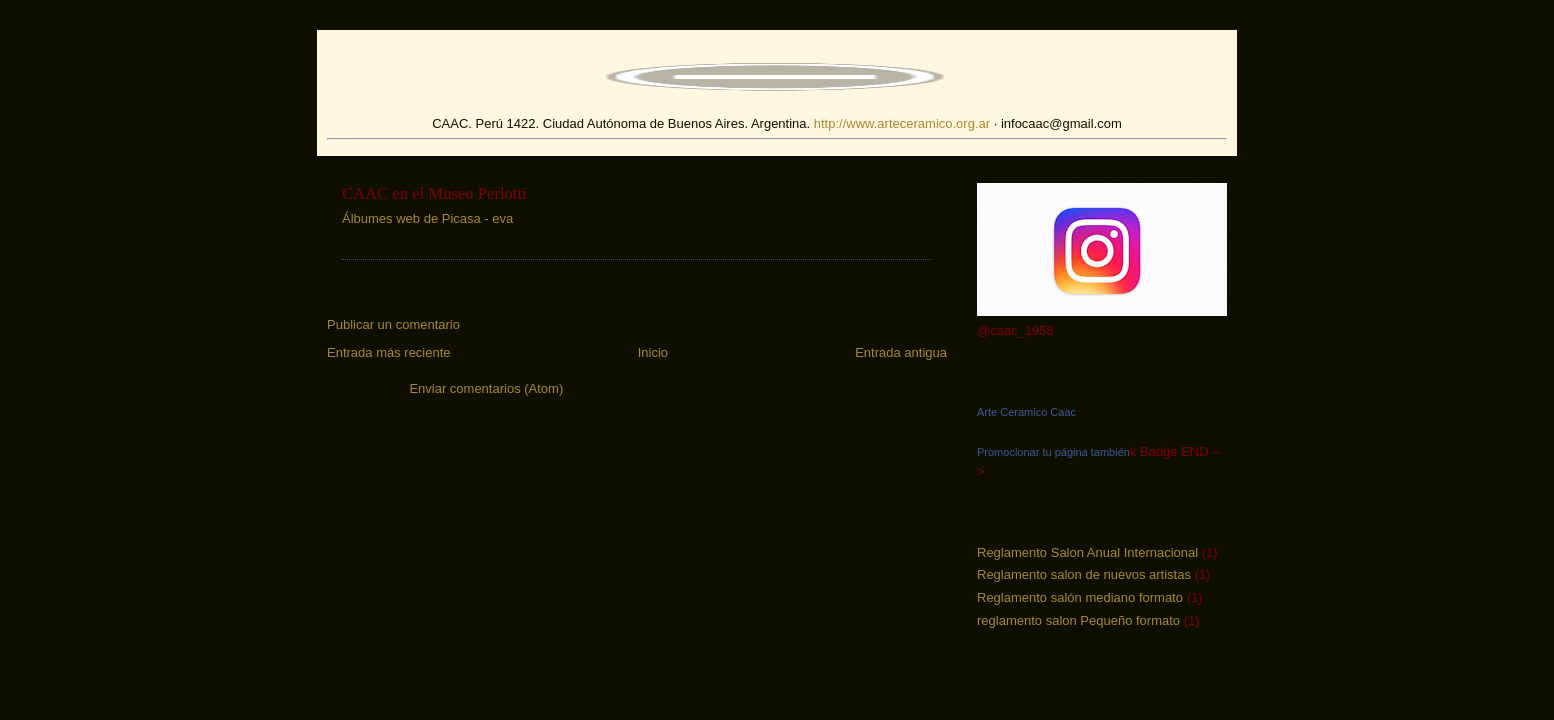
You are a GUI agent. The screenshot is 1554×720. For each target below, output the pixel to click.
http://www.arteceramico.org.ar (902, 123)
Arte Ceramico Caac (1026, 412)
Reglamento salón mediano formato (1080, 597)
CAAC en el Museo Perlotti (434, 193)
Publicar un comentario (393, 324)
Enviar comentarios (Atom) (486, 388)
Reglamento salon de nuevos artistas (1084, 574)
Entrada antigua (901, 352)
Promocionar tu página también (1053, 452)
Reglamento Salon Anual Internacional (1087, 552)
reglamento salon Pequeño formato (1078, 620)
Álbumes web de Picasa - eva (427, 218)
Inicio (653, 352)
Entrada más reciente (389, 352)
